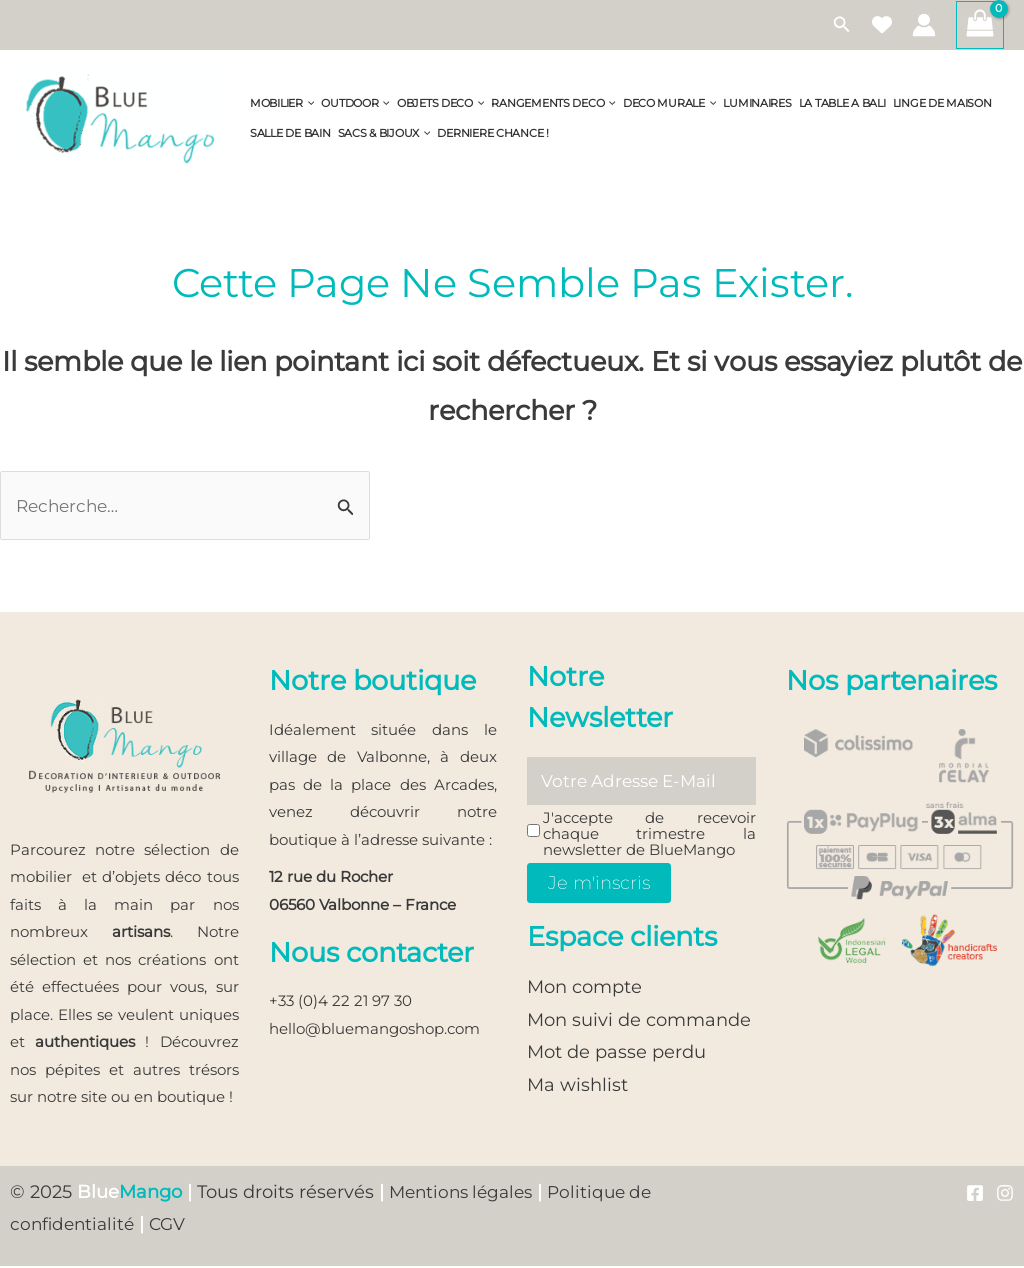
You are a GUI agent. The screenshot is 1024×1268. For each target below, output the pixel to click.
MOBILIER (282, 104)
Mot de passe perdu (616, 1055)
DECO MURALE (670, 104)
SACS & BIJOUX (384, 134)
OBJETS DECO (441, 104)
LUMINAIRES (757, 103)
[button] (842, 25)
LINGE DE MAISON (942, 103)
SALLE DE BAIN (290, 133)
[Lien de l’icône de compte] (924, 25)
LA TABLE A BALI (842, 103)
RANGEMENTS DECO (553, 104)
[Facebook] (975, 1195)
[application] (308, 104)
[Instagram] (1005, 1195)
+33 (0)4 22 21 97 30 (340, 1002)
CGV (202, 1226)
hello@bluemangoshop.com (374, 1030)
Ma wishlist (577, 1088)
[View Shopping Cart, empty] (980, 25)
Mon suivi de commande (639, 1023)
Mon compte (584, 991)
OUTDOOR (355, 104)
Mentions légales (465, 1194)
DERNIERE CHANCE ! (492, 133)
